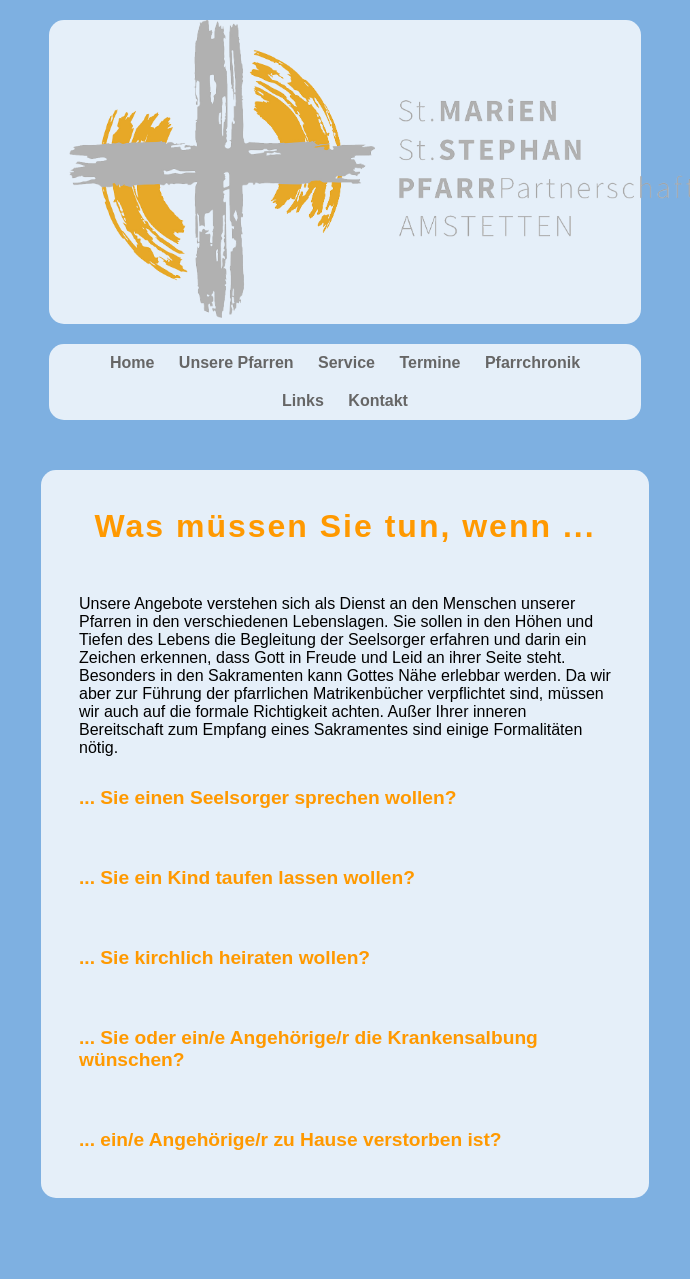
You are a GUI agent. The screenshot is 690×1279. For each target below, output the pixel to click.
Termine (429, 362)
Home (132, 362)
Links (303, 400)
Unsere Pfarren (236, 362)
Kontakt (378, 400)
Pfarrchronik (532, 362)
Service (346, 362)
